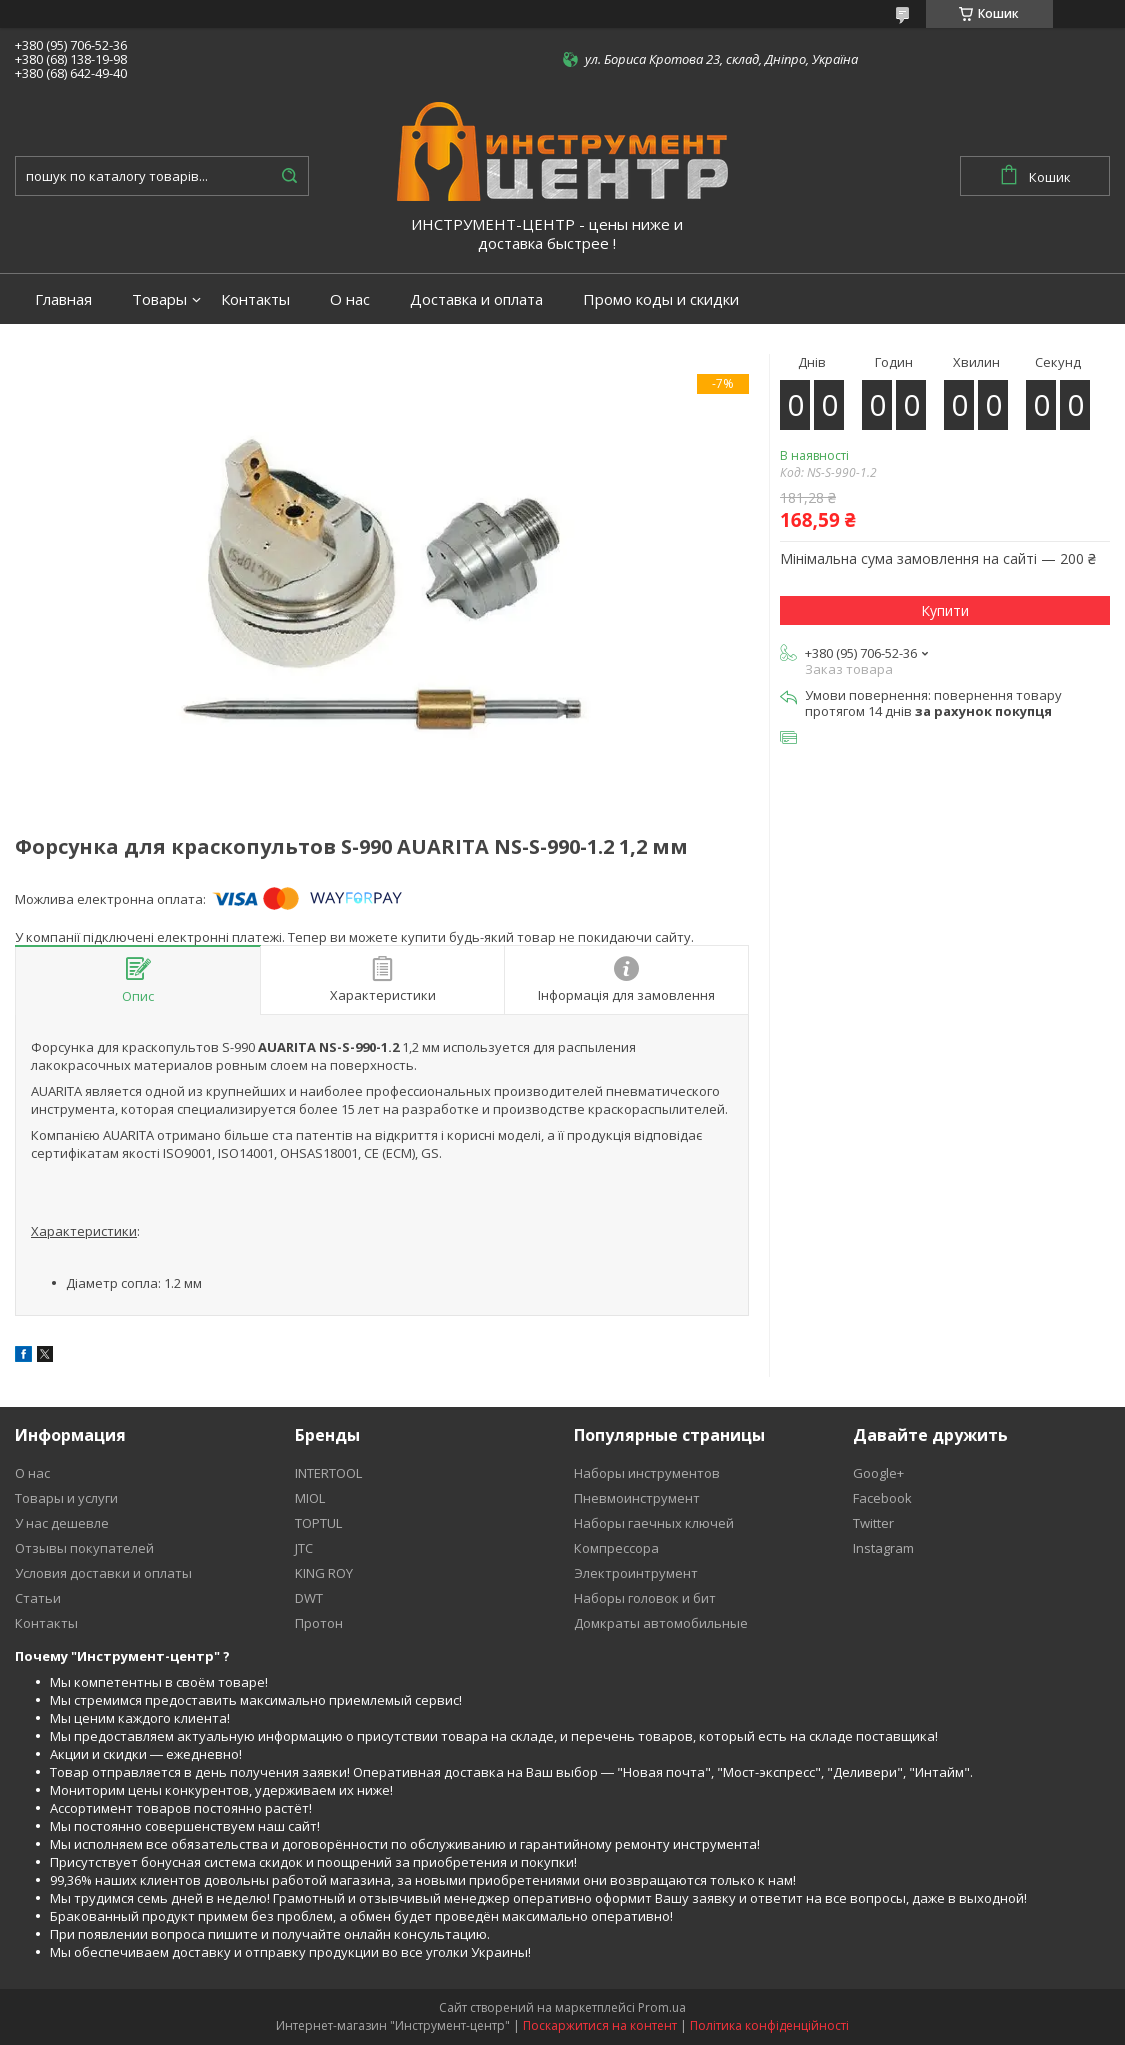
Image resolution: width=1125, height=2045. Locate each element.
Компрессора (616, 1548)
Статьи (38, 1598)
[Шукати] (289, 176)
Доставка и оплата (476, 299)
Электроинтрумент (636, 1573)
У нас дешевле (62, 1523)
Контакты (255, 299)
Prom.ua (662, 2007)
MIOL (310, 1498)
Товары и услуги (66, 1498)
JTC (304, 1548)
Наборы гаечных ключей (654, 1523)
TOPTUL (318, 1523)
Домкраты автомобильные (661, 1623)
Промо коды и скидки (661, 299)
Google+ (878, 1473)
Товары (159, 299)
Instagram (883, 1548)
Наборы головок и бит (645, 1598)
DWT (309, 1598)
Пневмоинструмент (637, 1498)
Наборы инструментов (647, 1473)
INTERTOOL (328, 1473)
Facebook (882, 1498)
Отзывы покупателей (84, 1548)
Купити (945, 610)
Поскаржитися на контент (600, 2025)
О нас (350, 299)
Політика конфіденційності (769, 2025)
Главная (63, 299)
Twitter (873, 1523)
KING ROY (324, 1573)
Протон (319, 1623)
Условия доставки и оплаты (103, 1573)
